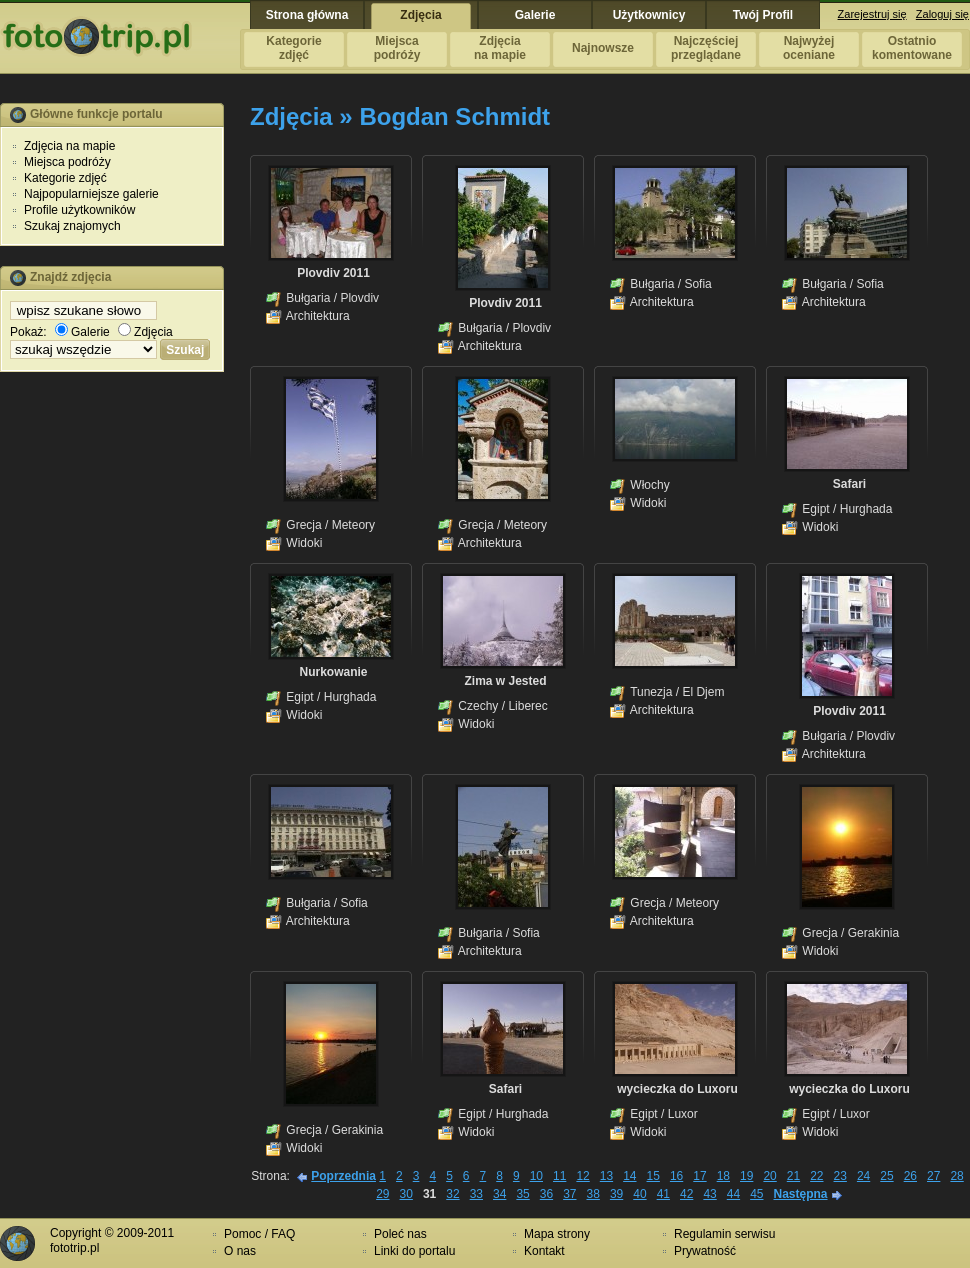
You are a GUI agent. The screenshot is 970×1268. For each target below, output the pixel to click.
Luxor (683, 1114)
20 (769, 1176)
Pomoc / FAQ (259, 1234)
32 (452, 1194)
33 (476, 1194)
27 (933, 1176)
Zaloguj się (942, 14)
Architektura (318, 316)
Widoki (304, 543)
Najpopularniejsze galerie (91, 194)
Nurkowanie (333, 672)
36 (546, 1194)
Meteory (353, 525)
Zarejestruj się (872, 14)
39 (616, 1194)
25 (886, 1176)
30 (406, 1194)
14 (629, 1176)
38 (593, 1194)
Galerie (82, 332)
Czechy (478, 706)
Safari (849, 484)
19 (746, 1176)
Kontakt (544, 1251)
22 (816, 1176)
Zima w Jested (505, 681)
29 (382, 1194)
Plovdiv (359, 298)
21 (793, 1176)
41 (663, 1194)
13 (606, 1176)
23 (840, 1176)
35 (522, 1194)
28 (956, 1176)
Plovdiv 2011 (333, 273)
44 (733, 1194)
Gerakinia (873, 933)
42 (686, 1194)
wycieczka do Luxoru (677, 1089)
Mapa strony (557, 1234)
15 (653, 1176)
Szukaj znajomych (72, 226)
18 (723, 1176)
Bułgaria (308, 298)
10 (536, 1176)
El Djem (703, 692)
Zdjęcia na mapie (69, 146)
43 (709, 1194)
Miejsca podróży (67, 162)
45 (756, 1194)
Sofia (697, 284)
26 (910, 1176)
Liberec (527, 706)
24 (863, 1176)
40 (639, 1194)
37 (569, 1194)
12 (582, 1176)
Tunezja (651, 692)
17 (699, 1176)
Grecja (303, 525)
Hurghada (866, 509)
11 (559, 1176)
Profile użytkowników (79, 210)
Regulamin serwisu (724, 1234)
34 (499, 1194)
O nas (240, 1251)
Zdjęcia (145, 332)
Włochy (649, 485)
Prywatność (705, 1251)
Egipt (815, 509)
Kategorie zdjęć (65, 178)
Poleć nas (400, 1234)
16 (676, 1176)
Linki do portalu (414, 1251)
